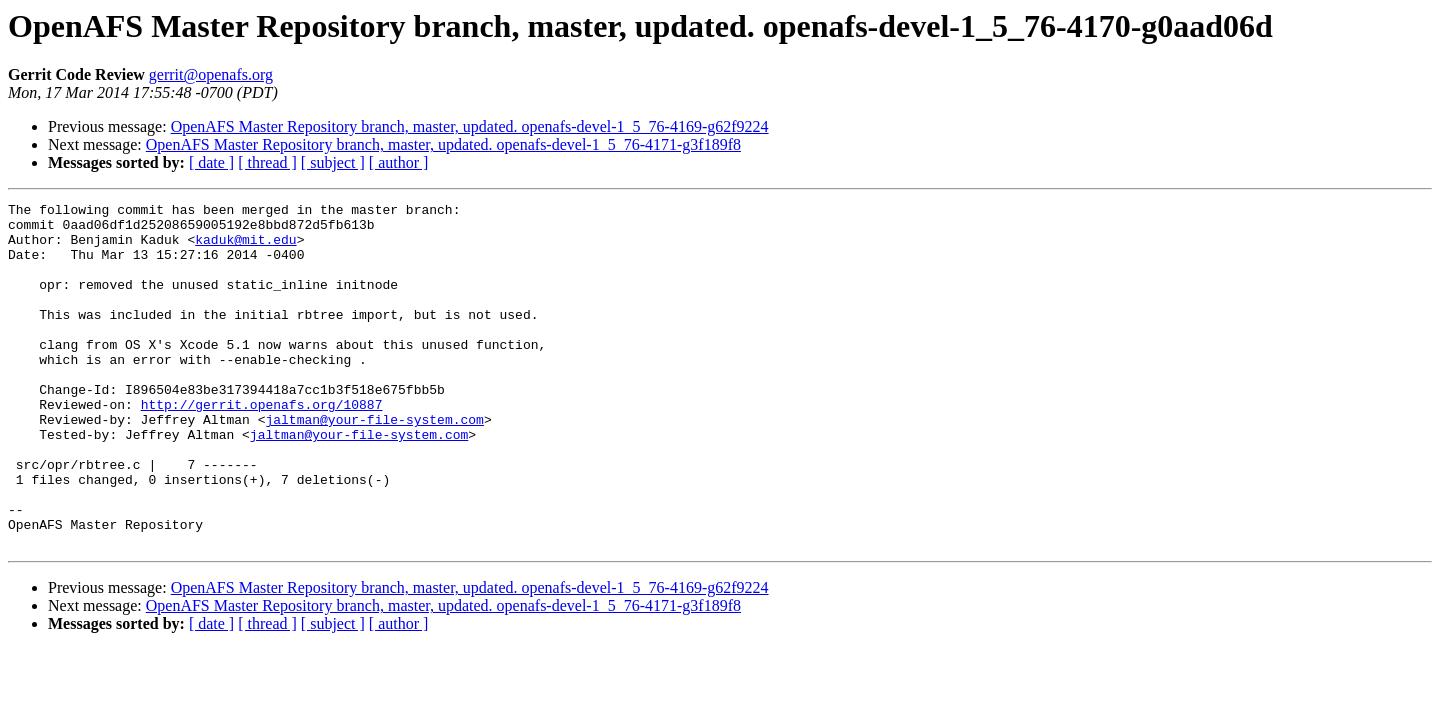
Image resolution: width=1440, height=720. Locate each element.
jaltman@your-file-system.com (374, 464)
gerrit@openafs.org (211, 74)
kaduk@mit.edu (245, 248)
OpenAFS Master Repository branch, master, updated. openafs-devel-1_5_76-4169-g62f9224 (470, 126)
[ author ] (399, 162)
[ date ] (211, 162)
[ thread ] (267, 162)
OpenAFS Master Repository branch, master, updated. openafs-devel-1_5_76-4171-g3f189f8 (443, 144)
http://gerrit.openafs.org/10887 (262, 446)
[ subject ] (333, 162)
